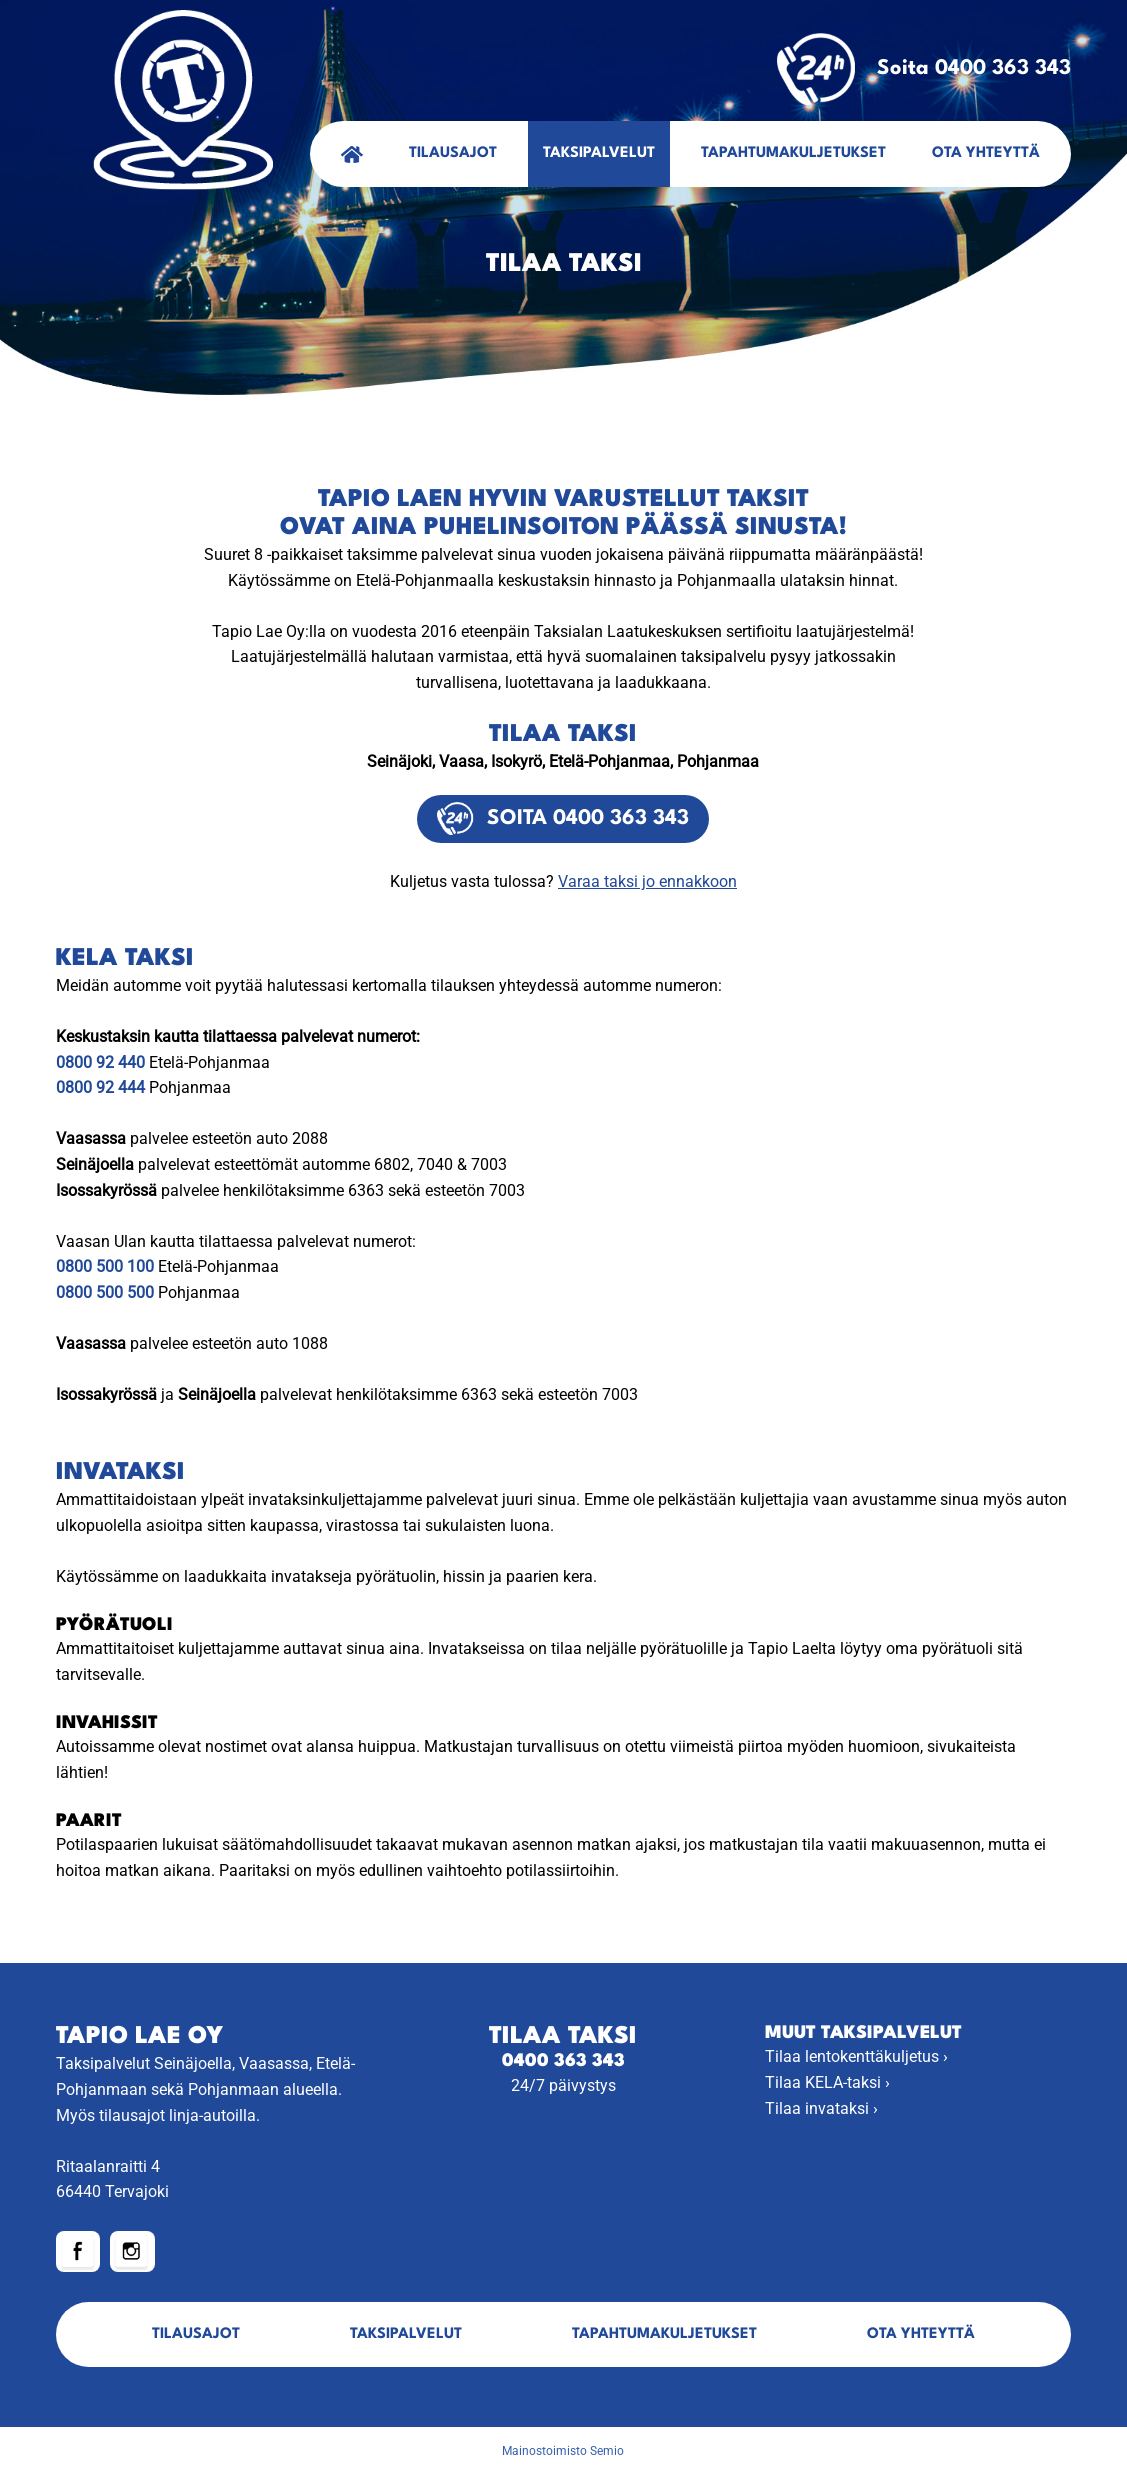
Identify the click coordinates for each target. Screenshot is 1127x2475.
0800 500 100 (105, 1266)
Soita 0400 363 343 (924, 69)
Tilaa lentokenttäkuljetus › (856, 2056)
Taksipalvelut (599, 153)
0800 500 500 (105, 1292)
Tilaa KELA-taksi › (827, 2082)
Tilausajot (453, 153)
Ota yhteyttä (986, 153)
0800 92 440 (100, 1062)
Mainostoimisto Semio (563, 2451)
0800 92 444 (100, 1087)
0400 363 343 (563, 2061)
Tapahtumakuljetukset (793, 153)
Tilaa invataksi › (821, 2108)
